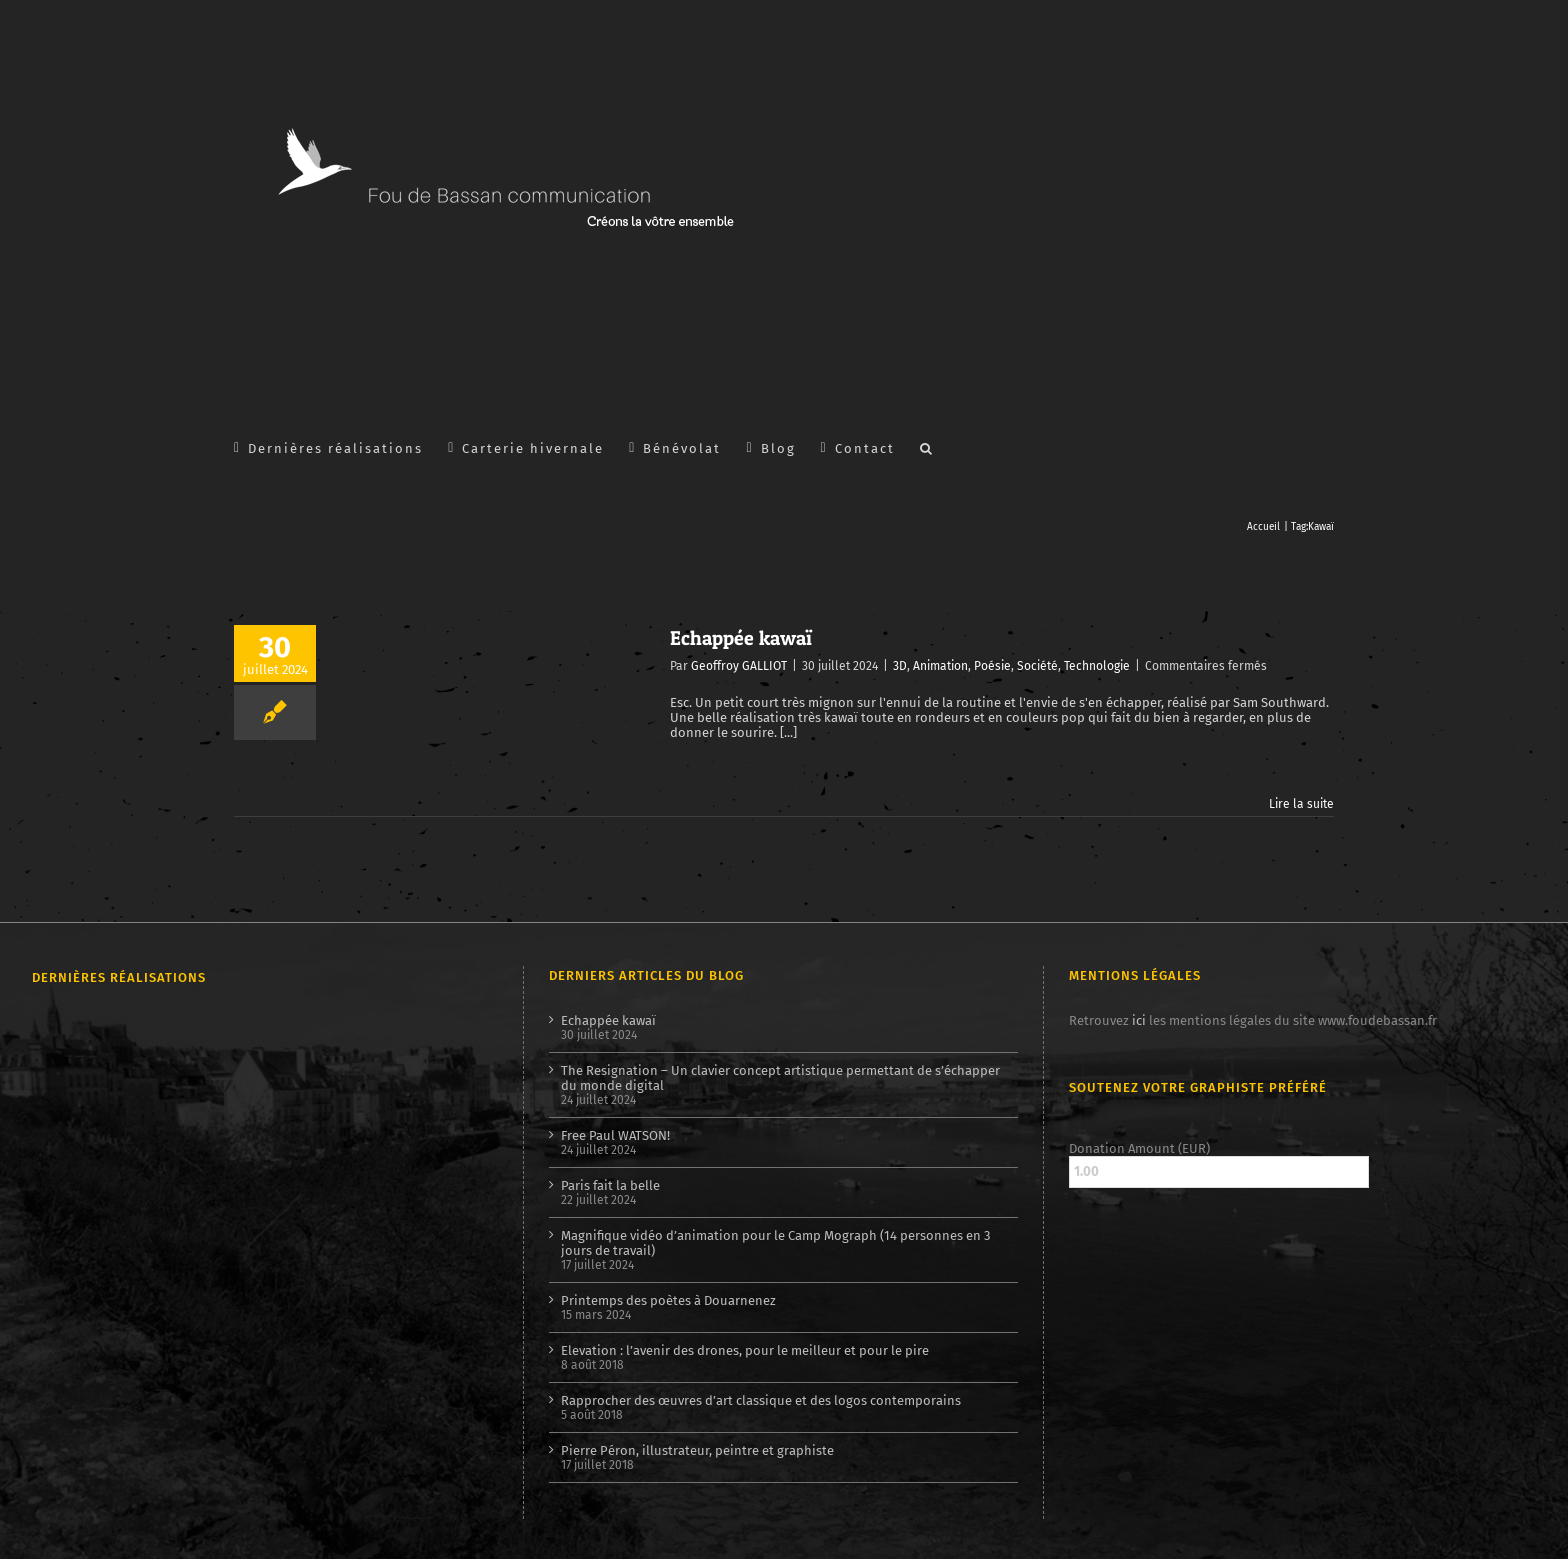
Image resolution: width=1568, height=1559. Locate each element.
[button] (927, 447)
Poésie (992, 666)
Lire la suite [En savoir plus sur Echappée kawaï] (1301, 804)
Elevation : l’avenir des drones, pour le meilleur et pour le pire (745, 1350)
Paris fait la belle (610, 1185)
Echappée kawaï (741, 638)
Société (1037, 666)
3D (900, 666)
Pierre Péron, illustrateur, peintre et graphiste (697, 1450)
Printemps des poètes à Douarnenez (668, 1300)
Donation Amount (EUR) (1139, 1148)
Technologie (1097, 666)
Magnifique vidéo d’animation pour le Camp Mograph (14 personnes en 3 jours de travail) (775, 1243)
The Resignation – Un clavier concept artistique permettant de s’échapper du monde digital (780, 1078)
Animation (940, 666)
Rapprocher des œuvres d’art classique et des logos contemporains (761, 1400)
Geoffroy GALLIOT (739, 666)
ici (1139, 1020)
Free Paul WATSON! (615, 1135)
